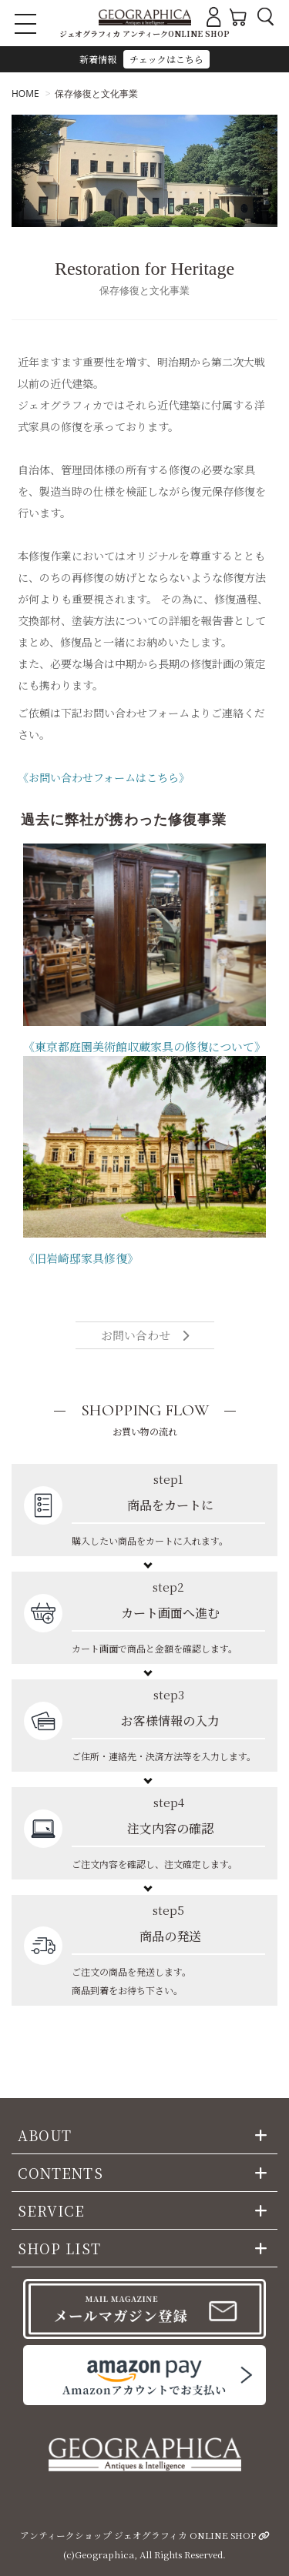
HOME (25, 93)
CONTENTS (60, 2173)
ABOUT (45, 2135)
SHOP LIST (59, 2248)
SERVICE (52, 2210)
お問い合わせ (145, 1335)
